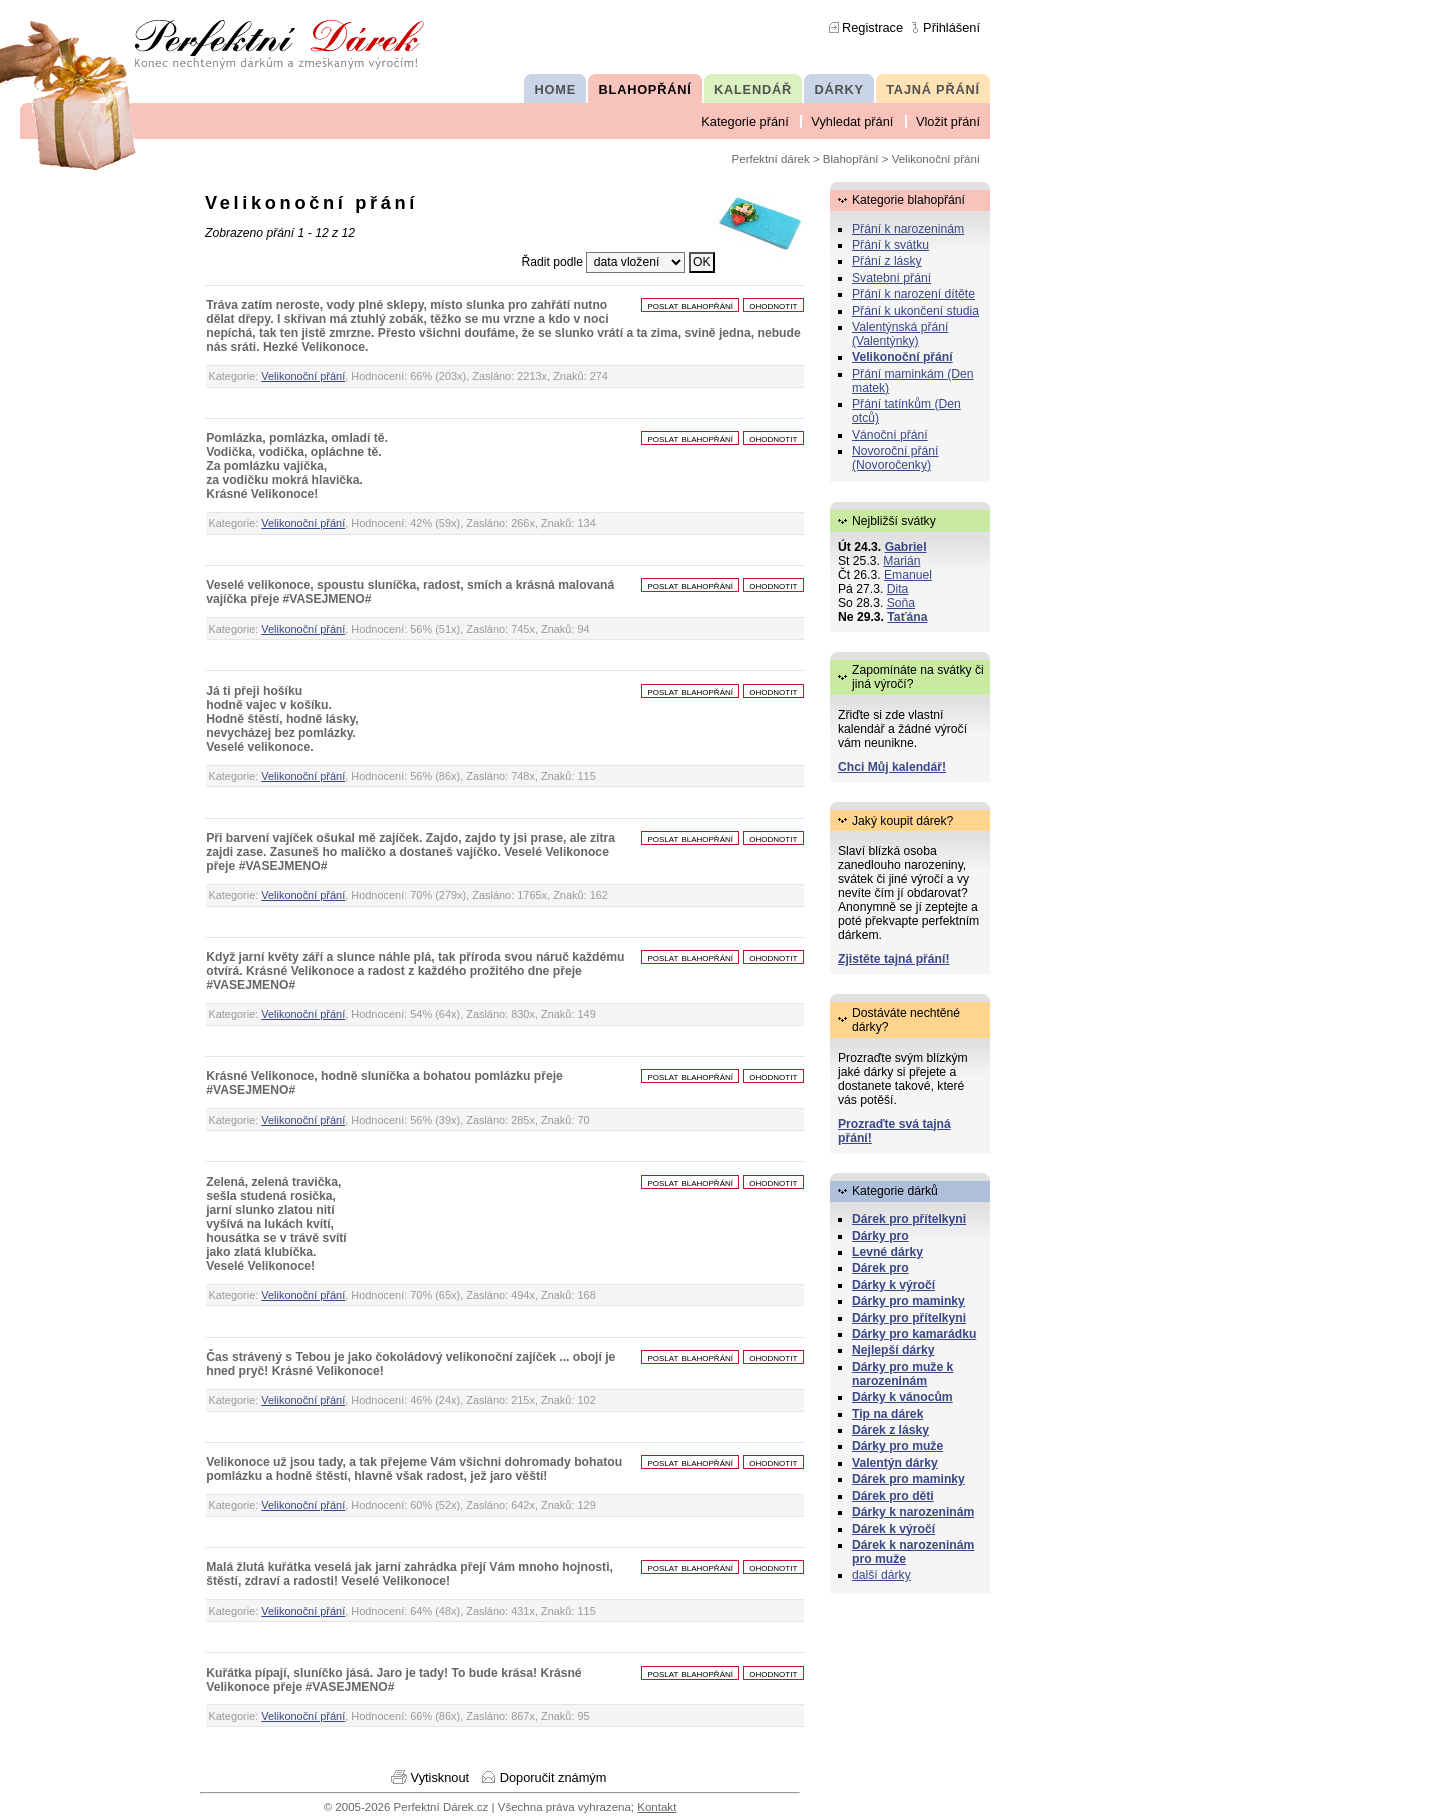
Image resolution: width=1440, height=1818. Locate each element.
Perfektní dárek (771, 159)
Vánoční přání (890, 435)
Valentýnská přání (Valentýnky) (900, 334)
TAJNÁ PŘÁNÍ (933, 89)
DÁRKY (838, 89)
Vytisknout (440, 1777)
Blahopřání (851, 159)
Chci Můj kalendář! (892, 767)
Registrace (872, 27)
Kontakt (656, 1807)
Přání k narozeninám (908, 229)
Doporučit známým (553, 1777)
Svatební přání (891, 278)
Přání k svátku (890, 245)
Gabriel (906, 547)
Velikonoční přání (303, 376)
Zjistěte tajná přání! (893, 959)
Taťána (907, 617)
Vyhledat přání (852, 121)
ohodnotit (773, 305)
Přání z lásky (887, 261)
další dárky (881, 1575)
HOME (555, 89)
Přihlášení (951, 27)
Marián (901, 561)
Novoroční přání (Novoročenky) (895, 458)
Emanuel (908, 575)
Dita (898, 589)
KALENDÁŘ (753, 89)
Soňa (901, 603)
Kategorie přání (745, 121)
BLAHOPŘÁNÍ (645, 89)
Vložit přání (948, 121)
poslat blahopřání (690, 305)
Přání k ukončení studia (915, 311)
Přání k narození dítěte (913, 294)
